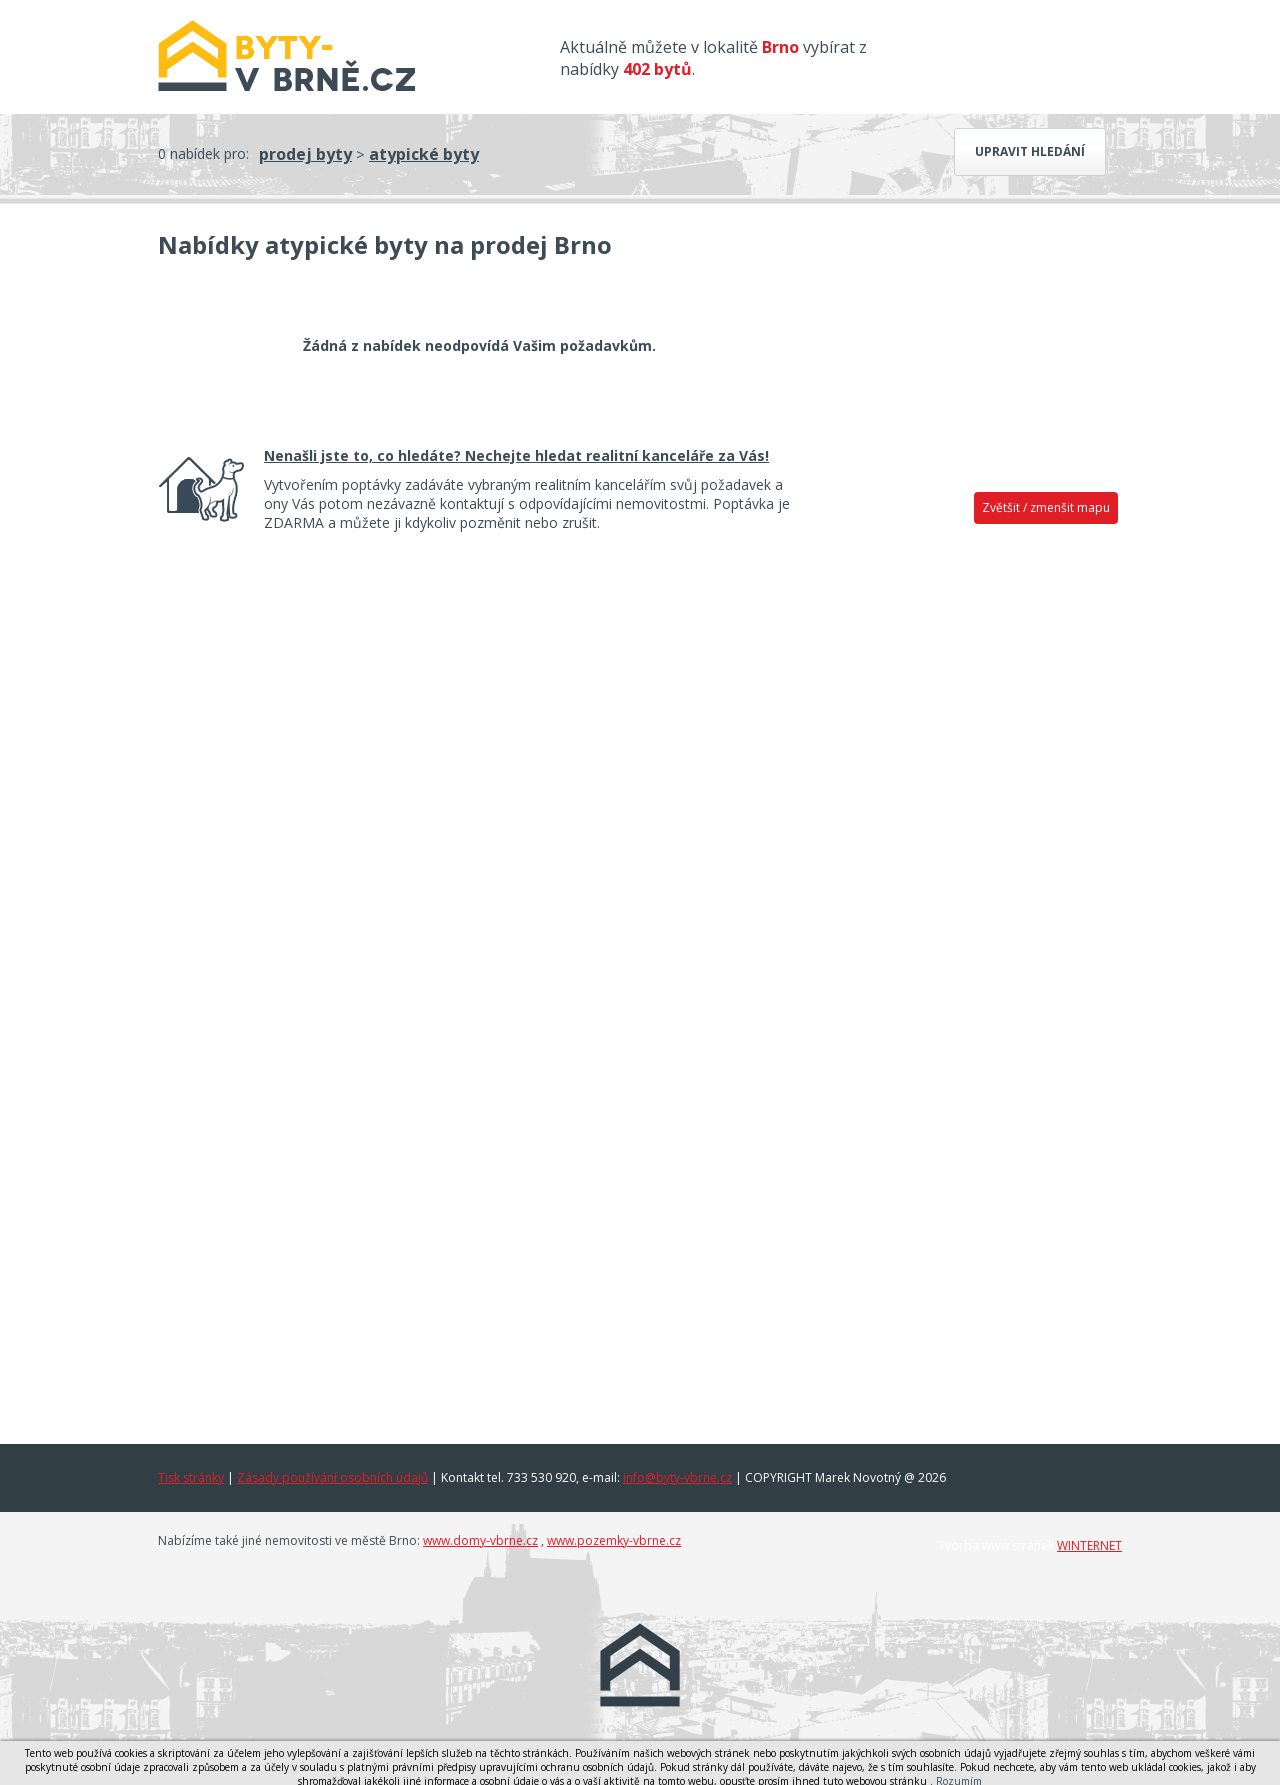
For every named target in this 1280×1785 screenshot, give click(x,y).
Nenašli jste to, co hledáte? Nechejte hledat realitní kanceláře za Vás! (516, 455)
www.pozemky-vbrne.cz (614, 1540)
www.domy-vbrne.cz (480, 1540)
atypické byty (424, 154)
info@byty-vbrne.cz (677, 1477)
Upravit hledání (1030, 151)
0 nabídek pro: (203, 153)
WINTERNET (1089, 1545)
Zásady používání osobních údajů (332, 1477)
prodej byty (305, 154)
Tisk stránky (191, 1477)
